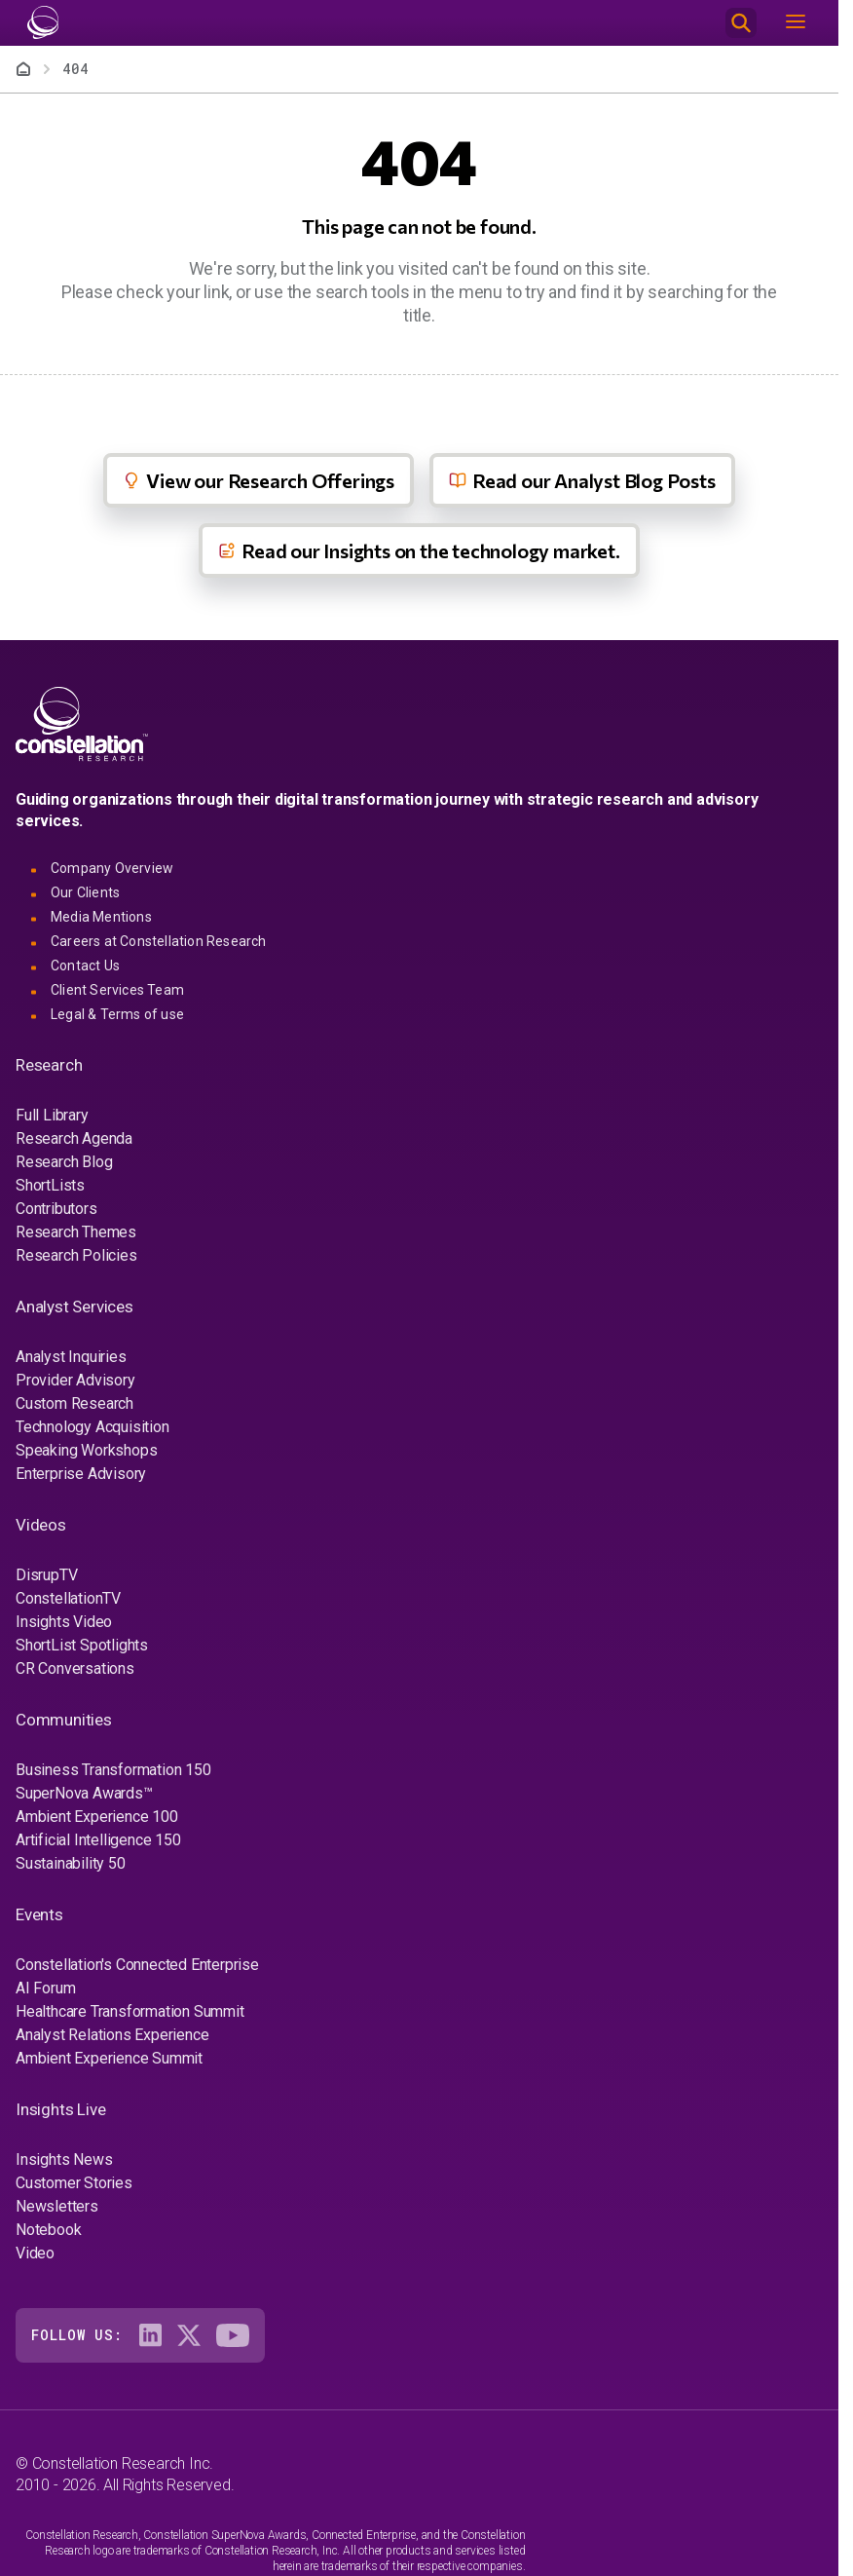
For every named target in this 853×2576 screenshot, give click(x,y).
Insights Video (64, 1621)
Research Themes (76, 1232)
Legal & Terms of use (117, 1014)
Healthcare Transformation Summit (130, 2011)
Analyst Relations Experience (112, 2035)
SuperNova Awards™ (84, 1793)
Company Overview (112, 868)
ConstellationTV (68, 1598)
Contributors (56, 1208)
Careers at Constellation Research (159, 941)
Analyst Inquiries (71, 1356)
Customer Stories (74, 2183)
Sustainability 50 (71, 1863)
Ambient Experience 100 (97, 1816)
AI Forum (45, 1988)
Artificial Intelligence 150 (98, 1840)
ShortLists (50, 1185)
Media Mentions (101, 917)
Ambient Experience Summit (109, 2058)
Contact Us (85, 965)
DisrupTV (46, 1575)
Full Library (52, 1115)
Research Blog (64, 1162)
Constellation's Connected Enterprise (137, 1964)
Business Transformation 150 (113, 1770)
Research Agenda (74, 1138)
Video (35, 2253)
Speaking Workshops (86, 1450)
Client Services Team (117, 990)
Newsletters (57, 2206)
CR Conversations (75, 1668)
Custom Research (74, 1403)
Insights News (64, 2159)
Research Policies (76, 1255)
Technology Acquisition (92, 1427)
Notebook (48, 2229)
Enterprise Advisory (81, 1473)
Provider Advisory (75, 1380)
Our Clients (85, 892)
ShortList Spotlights (82, 1645)
